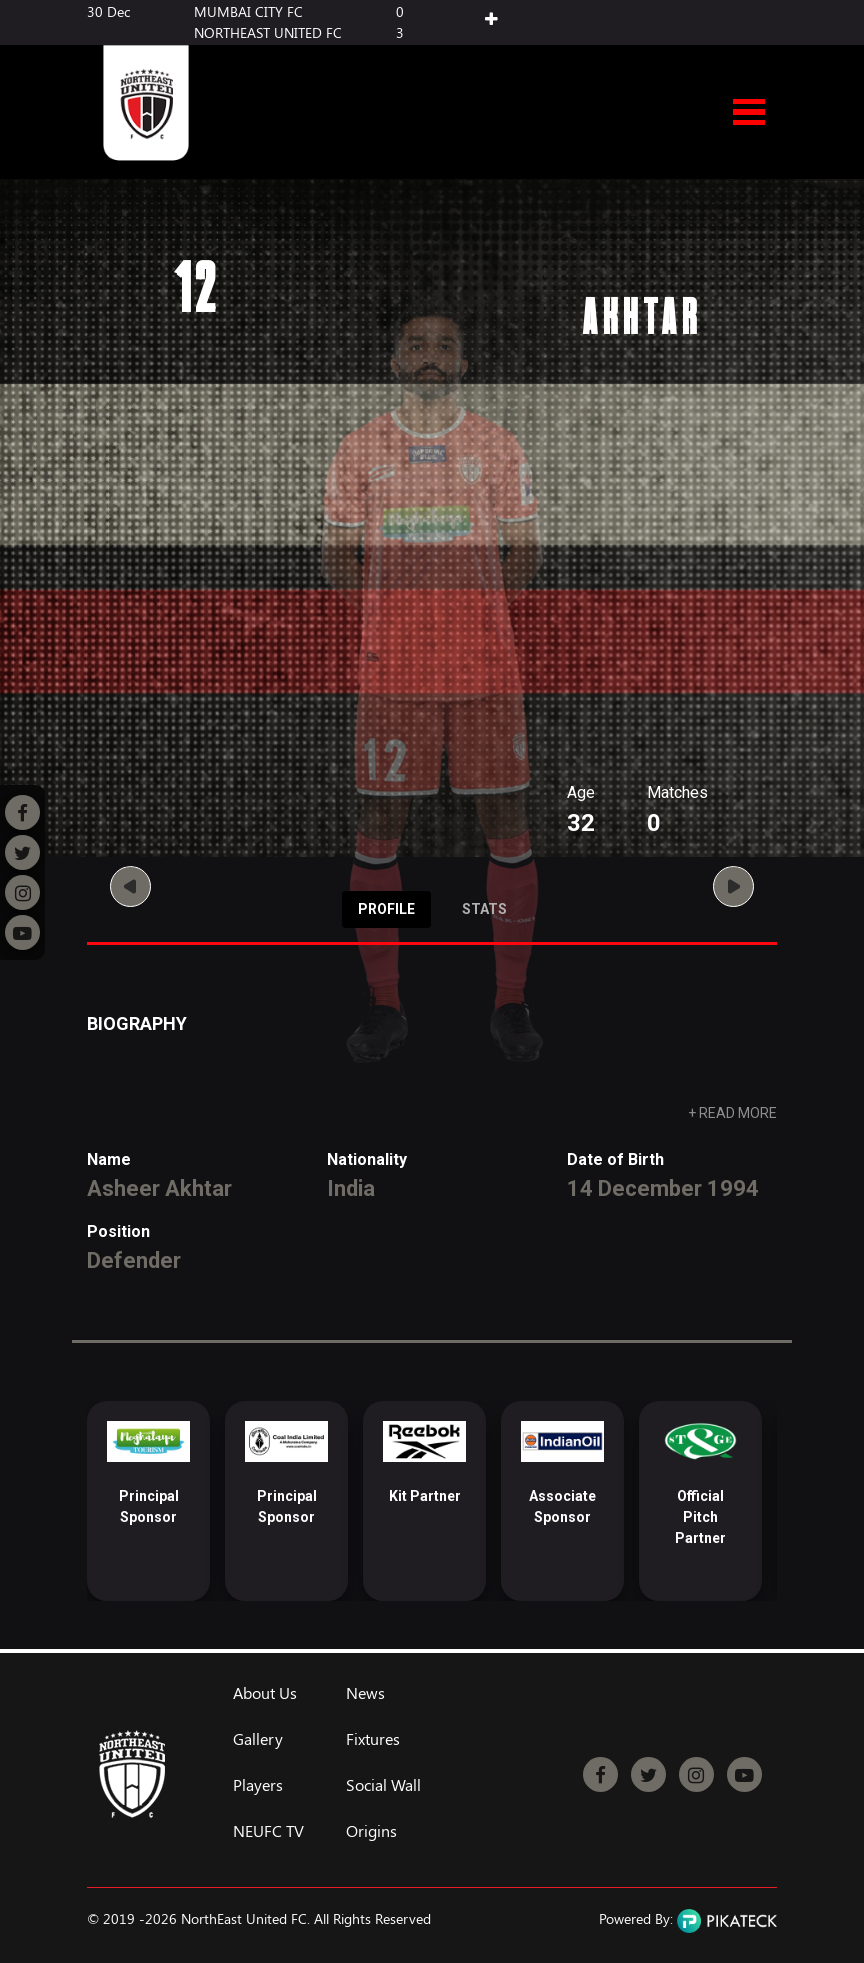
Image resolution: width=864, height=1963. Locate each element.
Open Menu (749, 113)
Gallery (258, 1739)
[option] (148, 1501)
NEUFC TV (268, 1831)
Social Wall (383, 1785)
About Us (265, 1693)
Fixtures (373, 1739)
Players (258, 1785)
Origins (371, 1831)
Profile (386, 909)
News (365, 1693)
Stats (484, 909)
